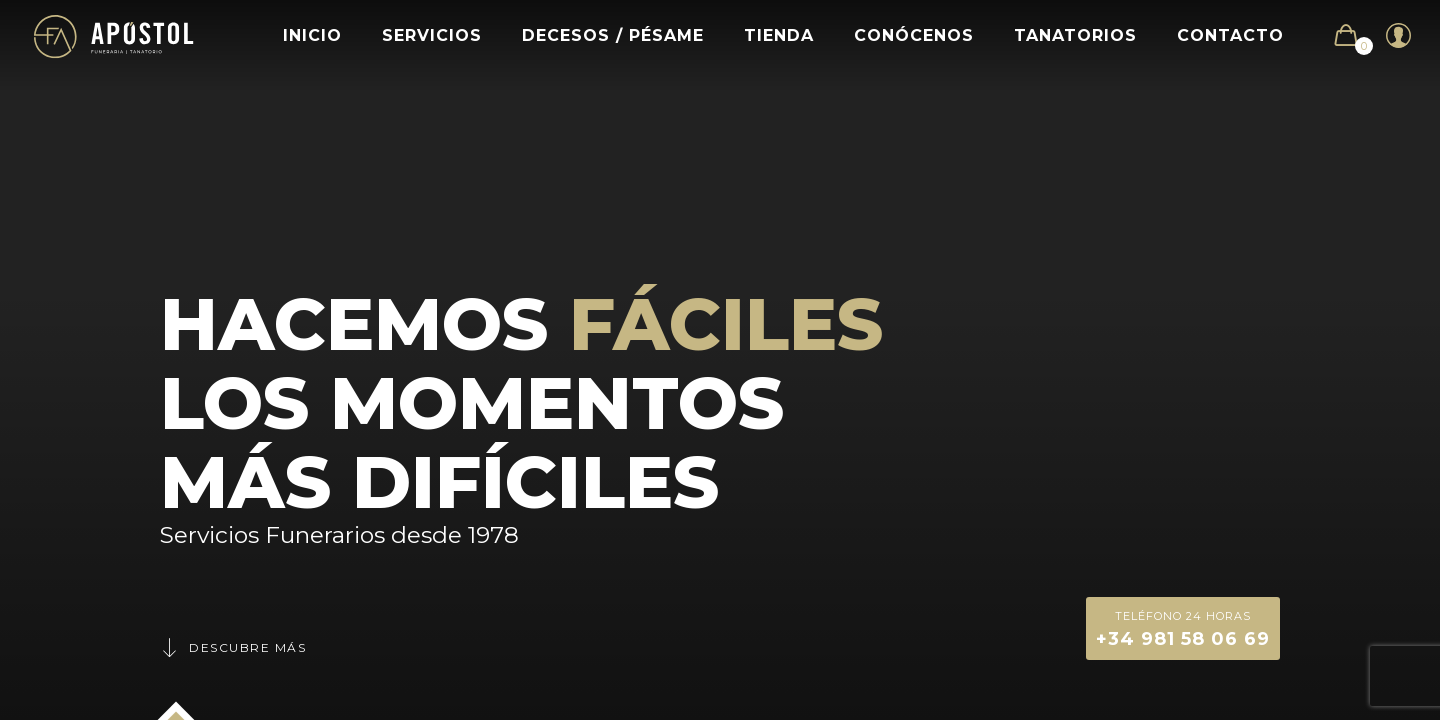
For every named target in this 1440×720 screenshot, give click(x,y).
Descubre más (233, 647)
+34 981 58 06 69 (1183, 627)
